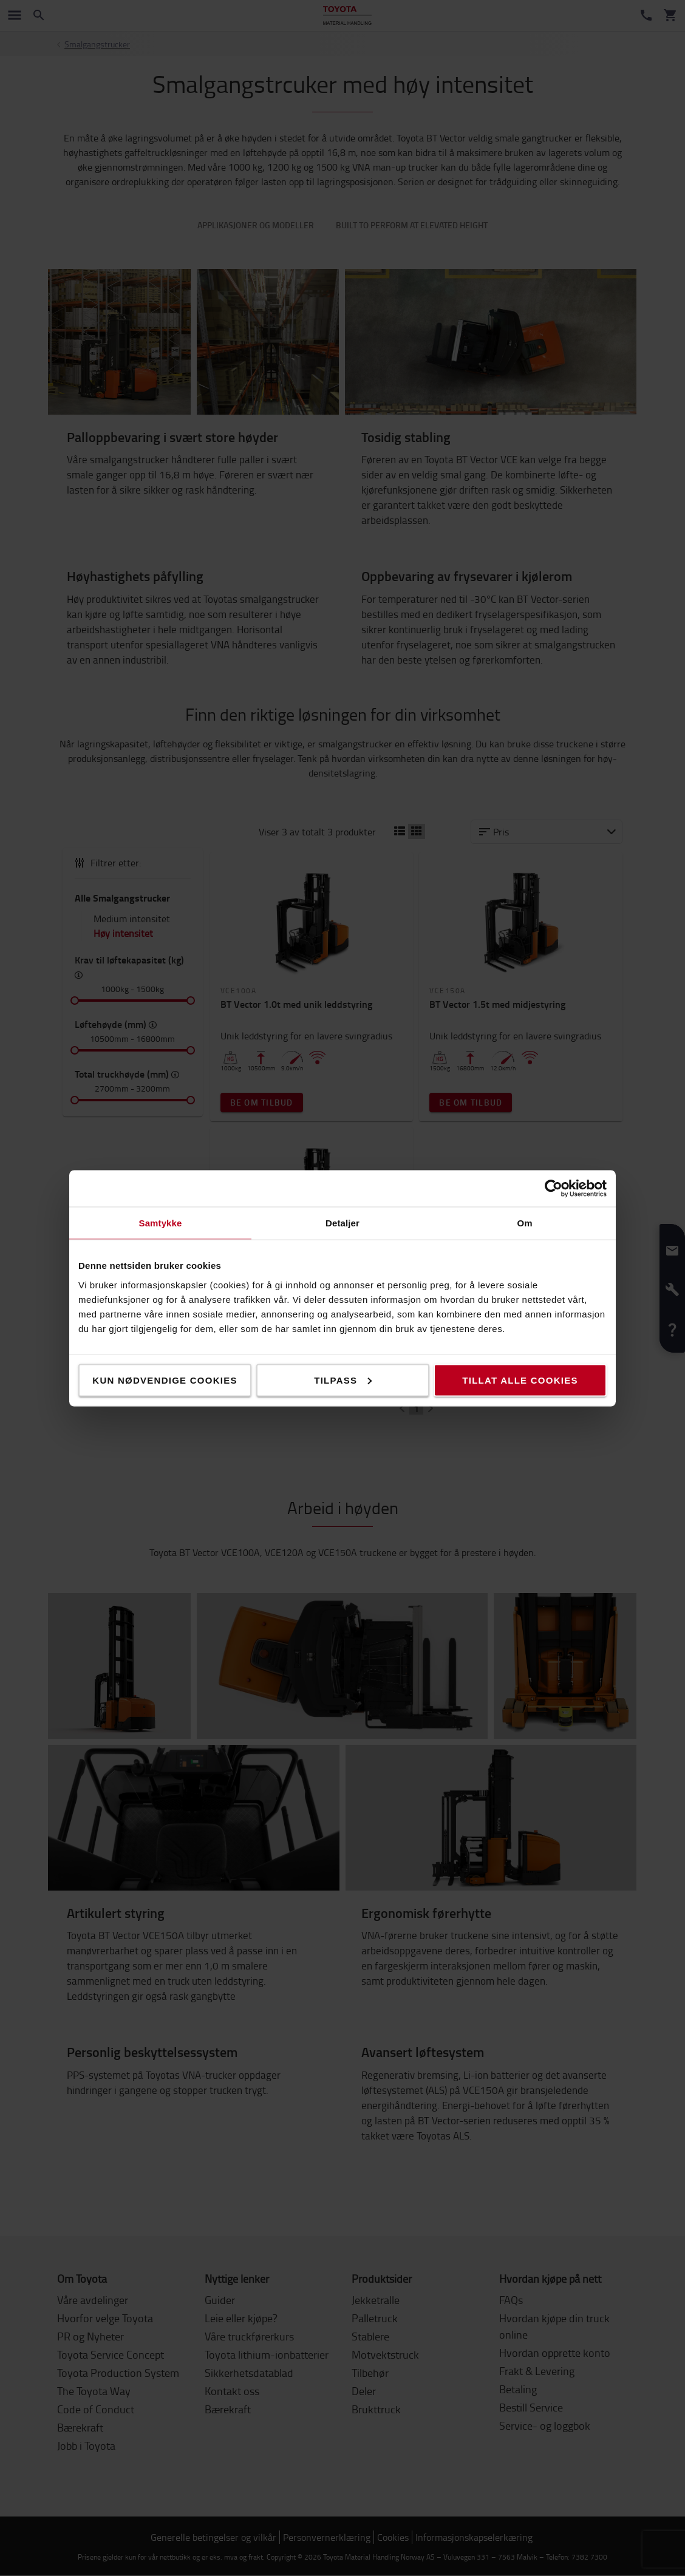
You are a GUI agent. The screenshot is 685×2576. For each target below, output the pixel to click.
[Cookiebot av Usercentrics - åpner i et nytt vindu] (553, 1188)
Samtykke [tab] (160, 1222)
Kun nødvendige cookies (164, 1380)
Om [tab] (524, 1222)
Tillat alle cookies (520, 1380)
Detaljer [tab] (342, 1222)
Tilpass (343, 1380)
